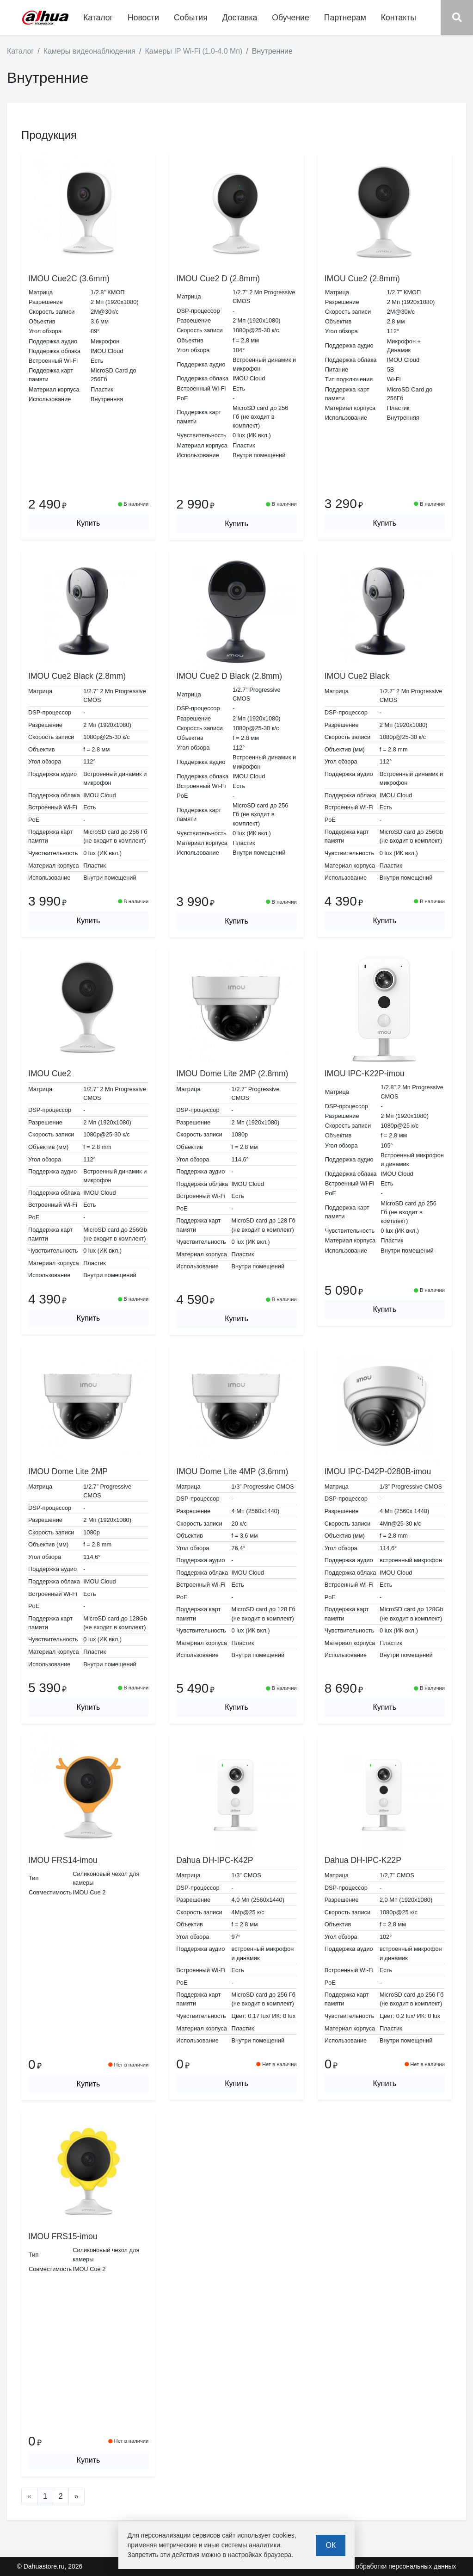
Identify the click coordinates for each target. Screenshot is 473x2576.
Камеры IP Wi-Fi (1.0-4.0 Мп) (193, 51)
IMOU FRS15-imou (63, 2236)
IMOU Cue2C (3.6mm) (69, 278)
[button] (457, 17)
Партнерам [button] (345, 17)
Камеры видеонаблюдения (89, 51)
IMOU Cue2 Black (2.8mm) (77, 676)
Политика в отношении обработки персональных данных (370, 2566)
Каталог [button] (98, 17)
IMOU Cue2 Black (357, 676)
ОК (331, 2545)
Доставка (240, 17)
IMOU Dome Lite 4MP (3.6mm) (232, 1471)
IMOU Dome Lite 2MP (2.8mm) (232, 1073)
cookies (283, 2535)
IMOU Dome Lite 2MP (68, 1471)
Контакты (398, 17)
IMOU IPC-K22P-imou (365, 1073)
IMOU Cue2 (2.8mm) (362, 278)
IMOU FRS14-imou (63, 1860)
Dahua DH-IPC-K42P (214, 1860)
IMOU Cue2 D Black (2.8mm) (229, 676)
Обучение (290, 17)
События (191, 17)
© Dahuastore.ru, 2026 (50, 2566)
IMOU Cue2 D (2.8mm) (218, 278)
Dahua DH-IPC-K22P (363, 1860)
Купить (88, 523)
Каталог (20, 51)
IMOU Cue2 (49, 1073)
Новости (143, 17)
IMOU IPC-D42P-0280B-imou (378, 1471)
